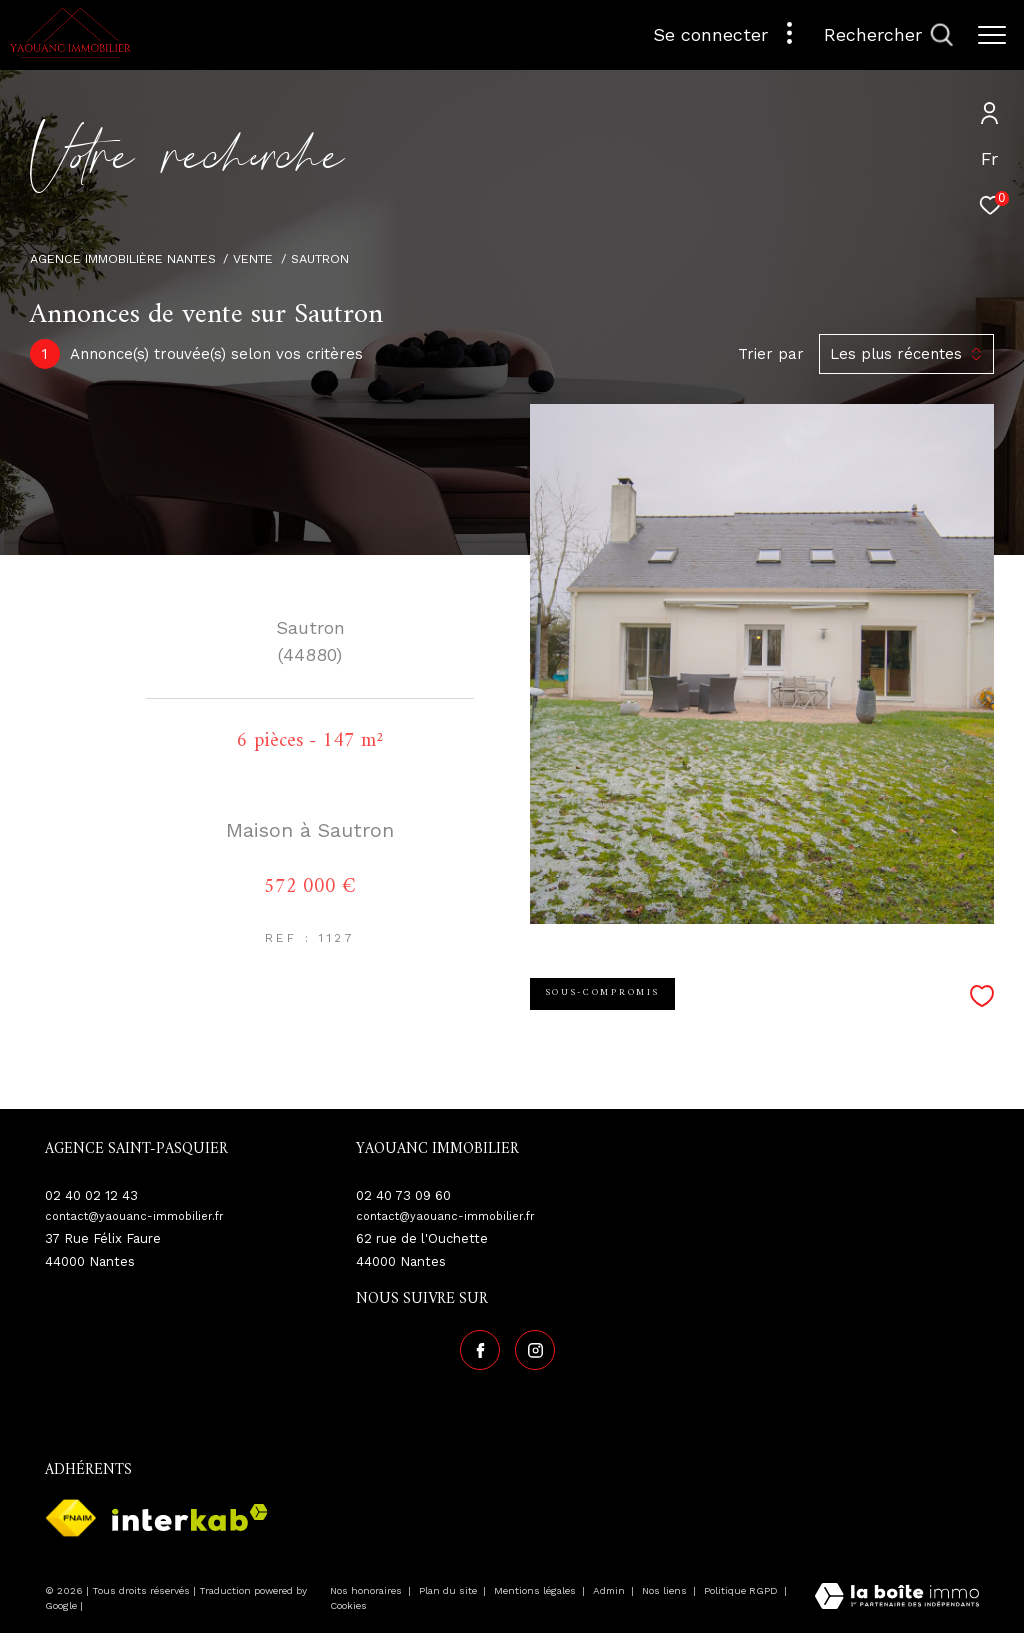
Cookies (348, 1603)
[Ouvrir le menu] (992, 35)
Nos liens (666, 1588)
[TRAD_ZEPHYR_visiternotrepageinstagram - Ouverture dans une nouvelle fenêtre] (532, 1348)
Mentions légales (536, 1588)
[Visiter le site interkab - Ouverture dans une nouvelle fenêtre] (190, 1515)
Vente (253, 258)
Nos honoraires (367, 1588)
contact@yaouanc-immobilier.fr (134, 1216)
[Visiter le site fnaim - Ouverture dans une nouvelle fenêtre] (71, 1515)
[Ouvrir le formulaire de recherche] (888, 35)
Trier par (771, 354)
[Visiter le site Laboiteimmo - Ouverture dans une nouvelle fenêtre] (897, 1595)
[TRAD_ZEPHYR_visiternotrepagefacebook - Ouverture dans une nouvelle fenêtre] (477, 1348)
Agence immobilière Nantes (123, 258)
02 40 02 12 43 (91, 1195)
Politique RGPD (741, 1588)
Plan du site (449, 1588)
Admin (610, 1588)
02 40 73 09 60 (403, 1195)
